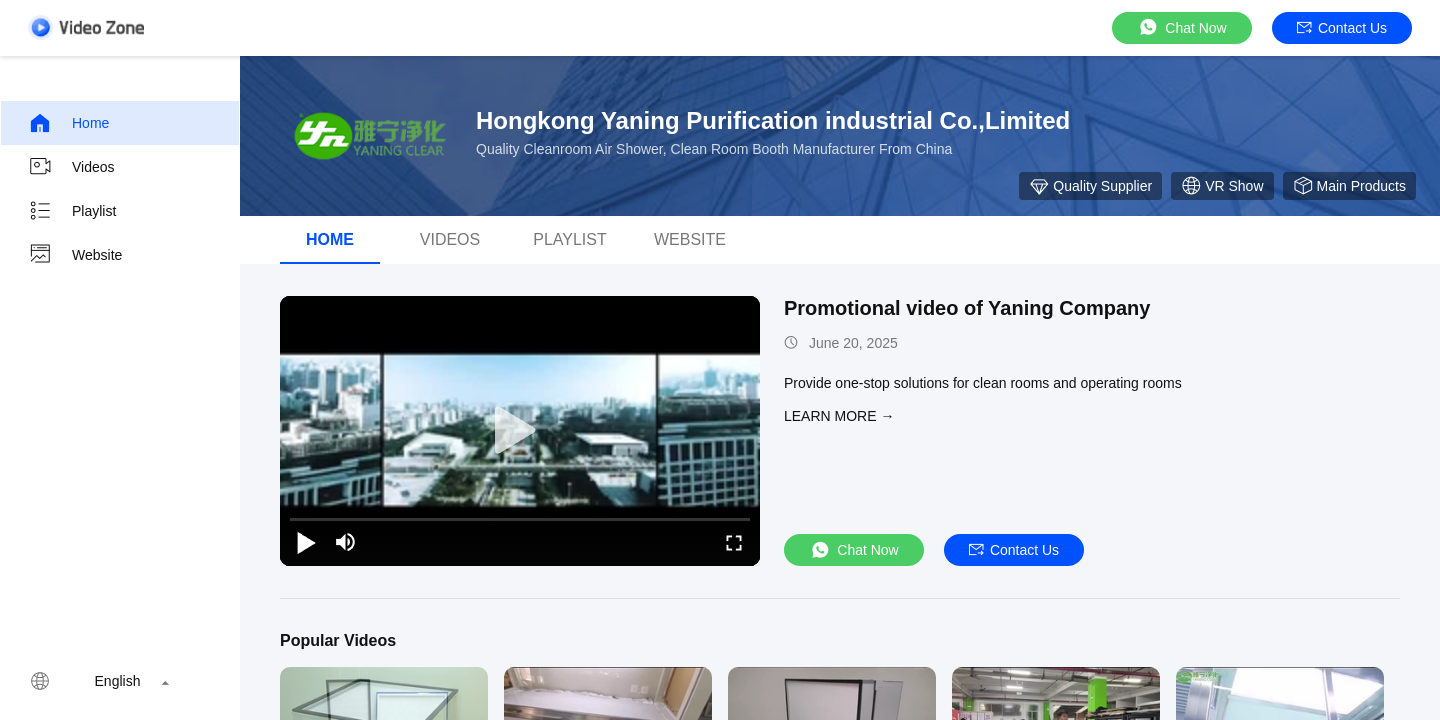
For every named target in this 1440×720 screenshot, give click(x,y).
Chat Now (1181, 27)
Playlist (72, 211)
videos (450, 239)
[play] (520, 431)
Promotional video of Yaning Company (967, 308)
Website (75, 255)
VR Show (1222, 186)
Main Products (1349, 186)
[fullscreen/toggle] (734, 542)
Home (68, 123)
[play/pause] (306, 542)
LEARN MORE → (839, 416)
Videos (71, 167)
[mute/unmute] (346, 542)
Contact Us (1342, 28)
